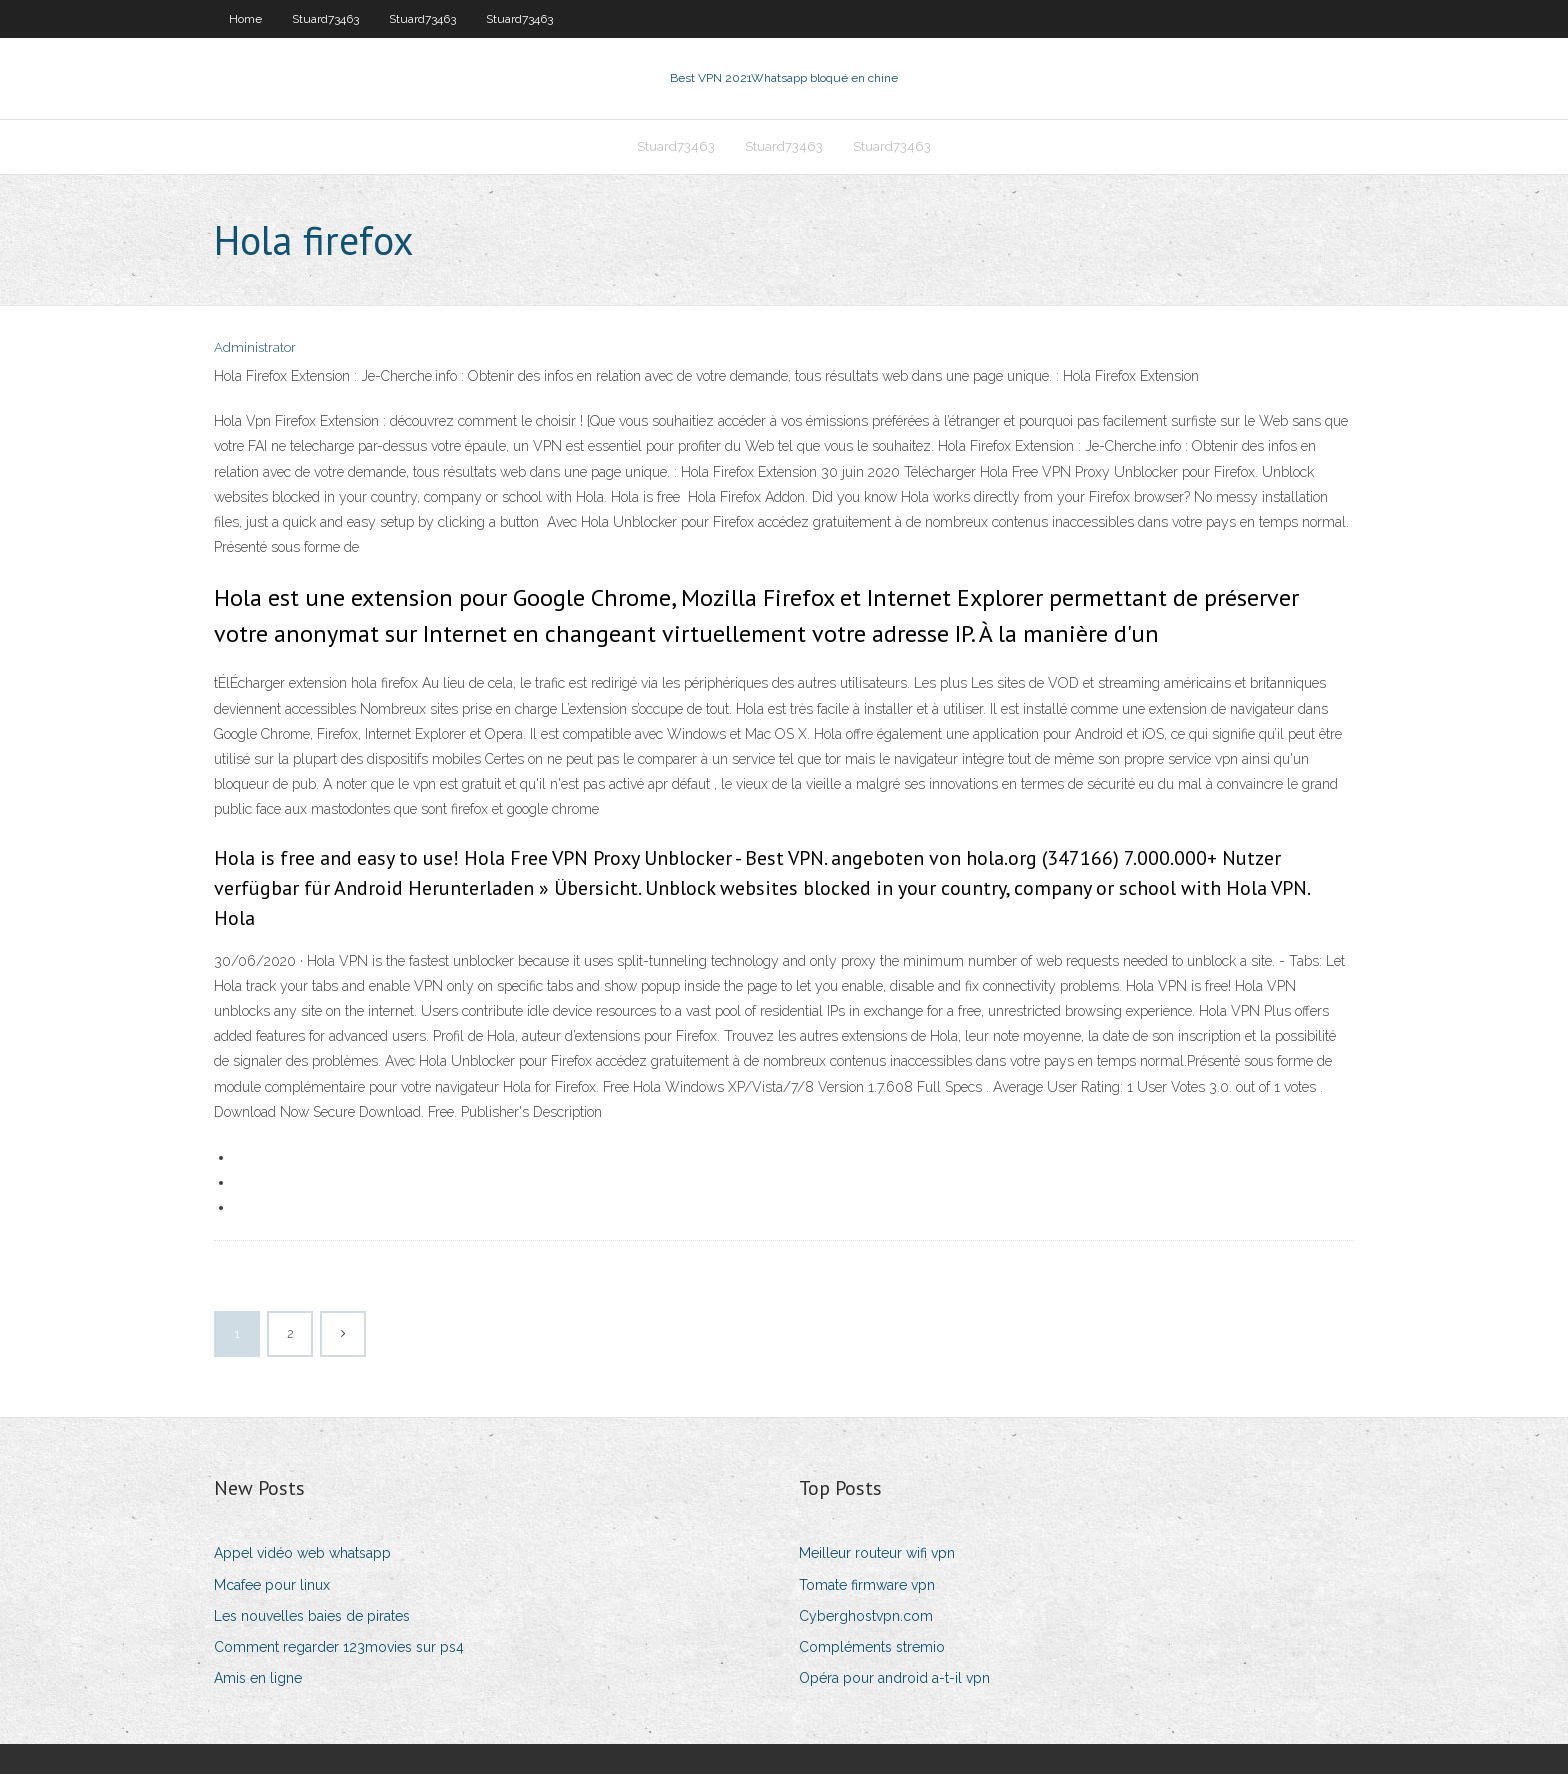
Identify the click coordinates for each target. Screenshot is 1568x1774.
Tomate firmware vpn (867, 1585)
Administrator (255, 347)
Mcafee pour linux (272, 1585)
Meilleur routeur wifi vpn (877, 1553)
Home (245, 19)
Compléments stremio (872, 1647)
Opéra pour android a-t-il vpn (894, 1678)
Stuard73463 (325, 19)
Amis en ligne (258, 1678)
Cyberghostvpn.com (866, 1616)
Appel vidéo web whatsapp (302, 1553)
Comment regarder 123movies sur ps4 (339, 1647)
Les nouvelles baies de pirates (312, 1616)
